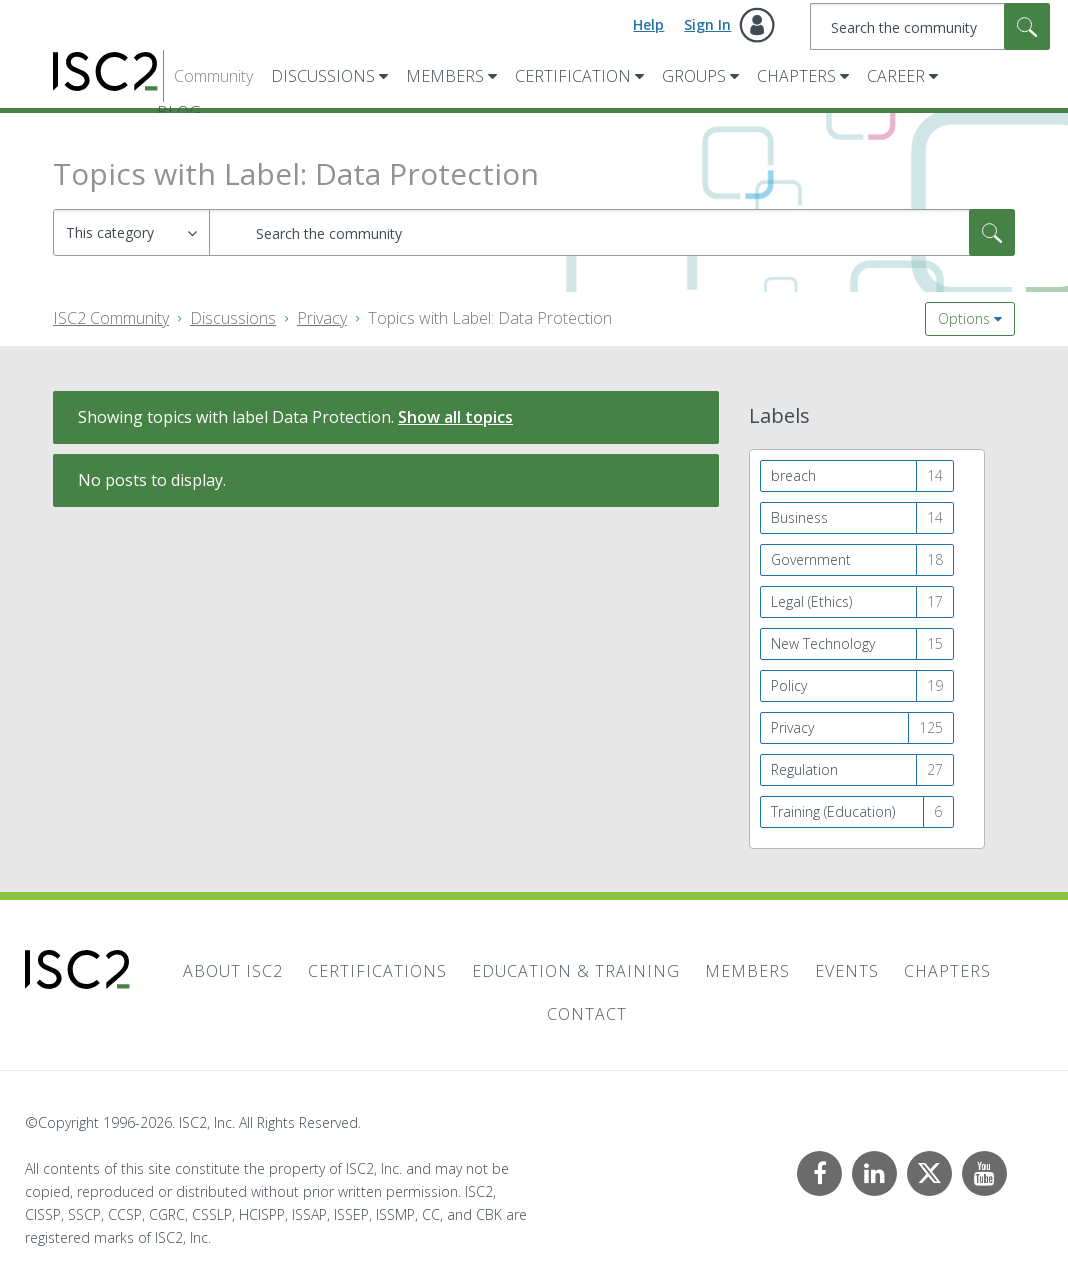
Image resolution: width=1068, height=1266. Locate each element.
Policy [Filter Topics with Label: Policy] (789, 685)
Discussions (323, 76)
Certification (573, 76)
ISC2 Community (111, 318)
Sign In (707, 24)
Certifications (377, 971)
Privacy (322, 318)
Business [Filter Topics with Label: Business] (799, 517)
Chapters (796, 76)
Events (847, 971)
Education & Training (576, 971)
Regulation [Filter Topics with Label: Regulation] (804, 769)
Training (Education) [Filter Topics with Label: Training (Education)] (833, 811)
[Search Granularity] (131, 232)
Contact (587, 1014)
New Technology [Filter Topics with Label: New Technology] (823, 643)
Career (896, 76)
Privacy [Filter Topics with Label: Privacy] (792, 727)
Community (213, 76)
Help (648, 24)
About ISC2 (233, 971)
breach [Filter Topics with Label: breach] (793, 475)
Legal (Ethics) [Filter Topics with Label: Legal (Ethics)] (811, 601)
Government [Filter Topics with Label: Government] (811, 559)
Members (445, 76)
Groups (694, 76)
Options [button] (964, 318)
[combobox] (930, 26)
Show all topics (455, 417)
